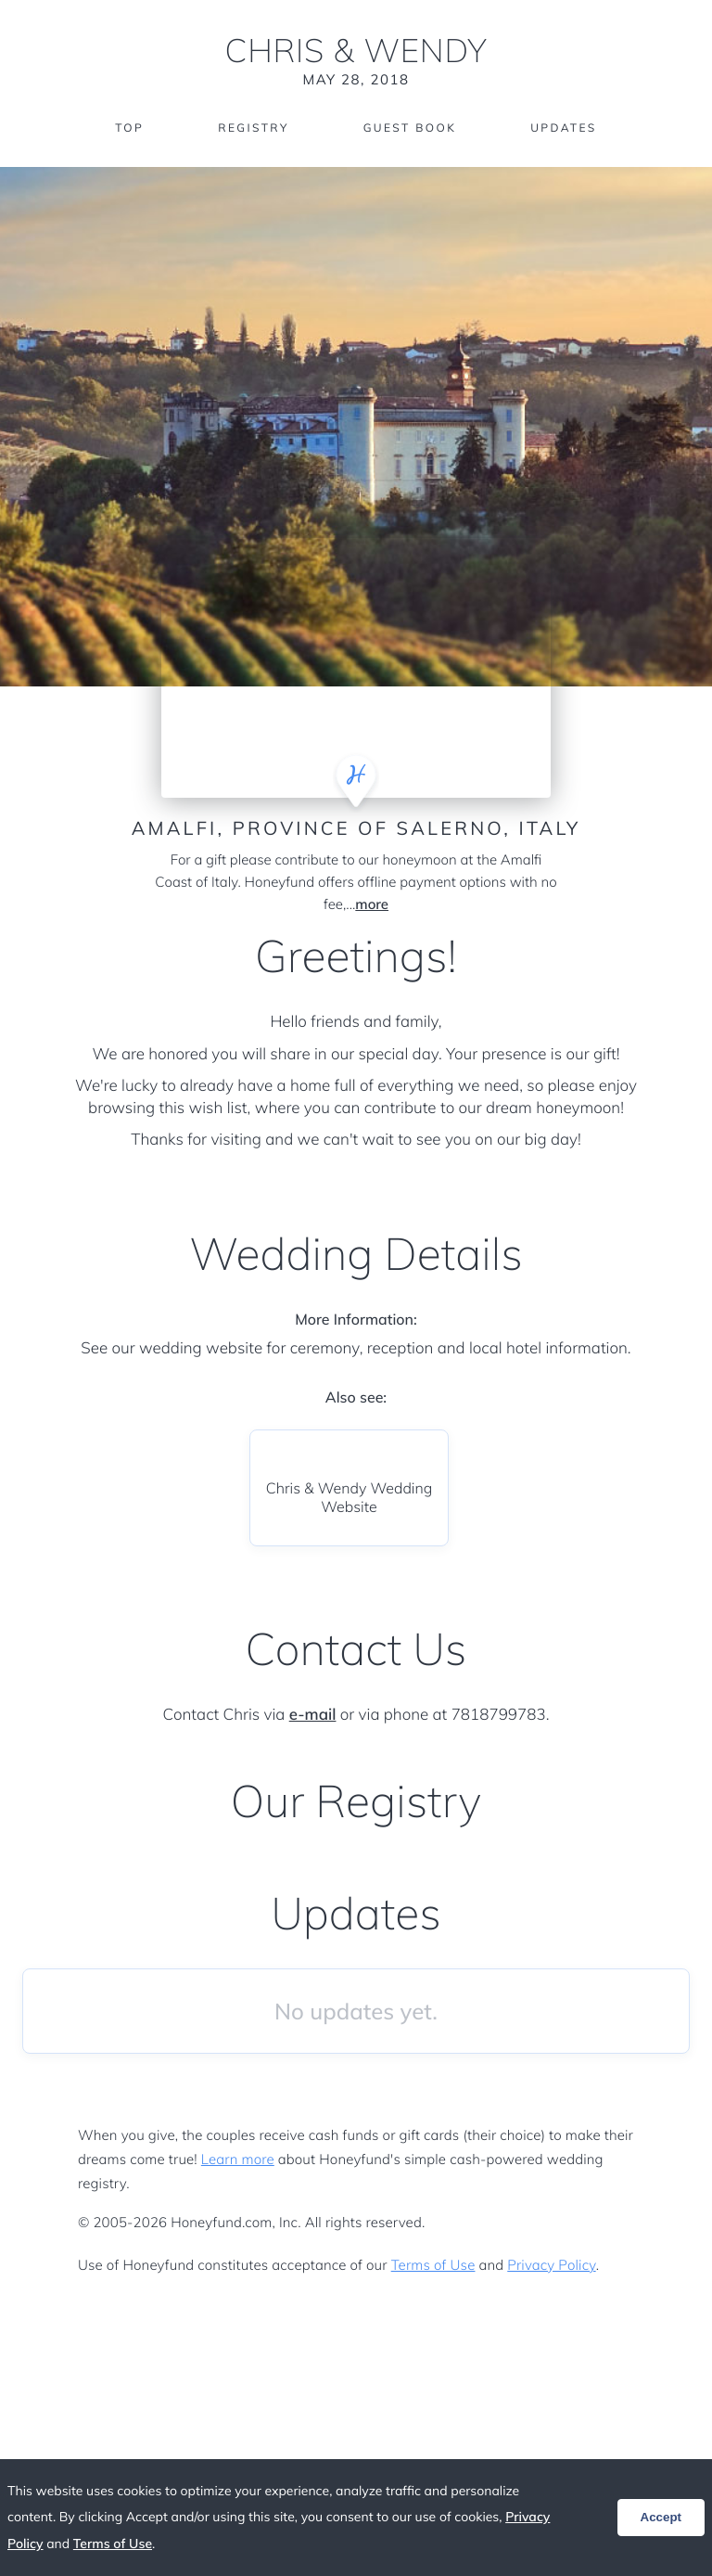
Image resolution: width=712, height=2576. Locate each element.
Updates (563, 128)
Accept (661, 2517)
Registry (253, 128)
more (371, 904)
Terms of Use (433, 2265)
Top (129, 128)
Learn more (237, 2159)
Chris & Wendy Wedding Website (349, 1497)
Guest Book (409, 128)
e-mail (313, 1714)
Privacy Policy (551, 2265)
